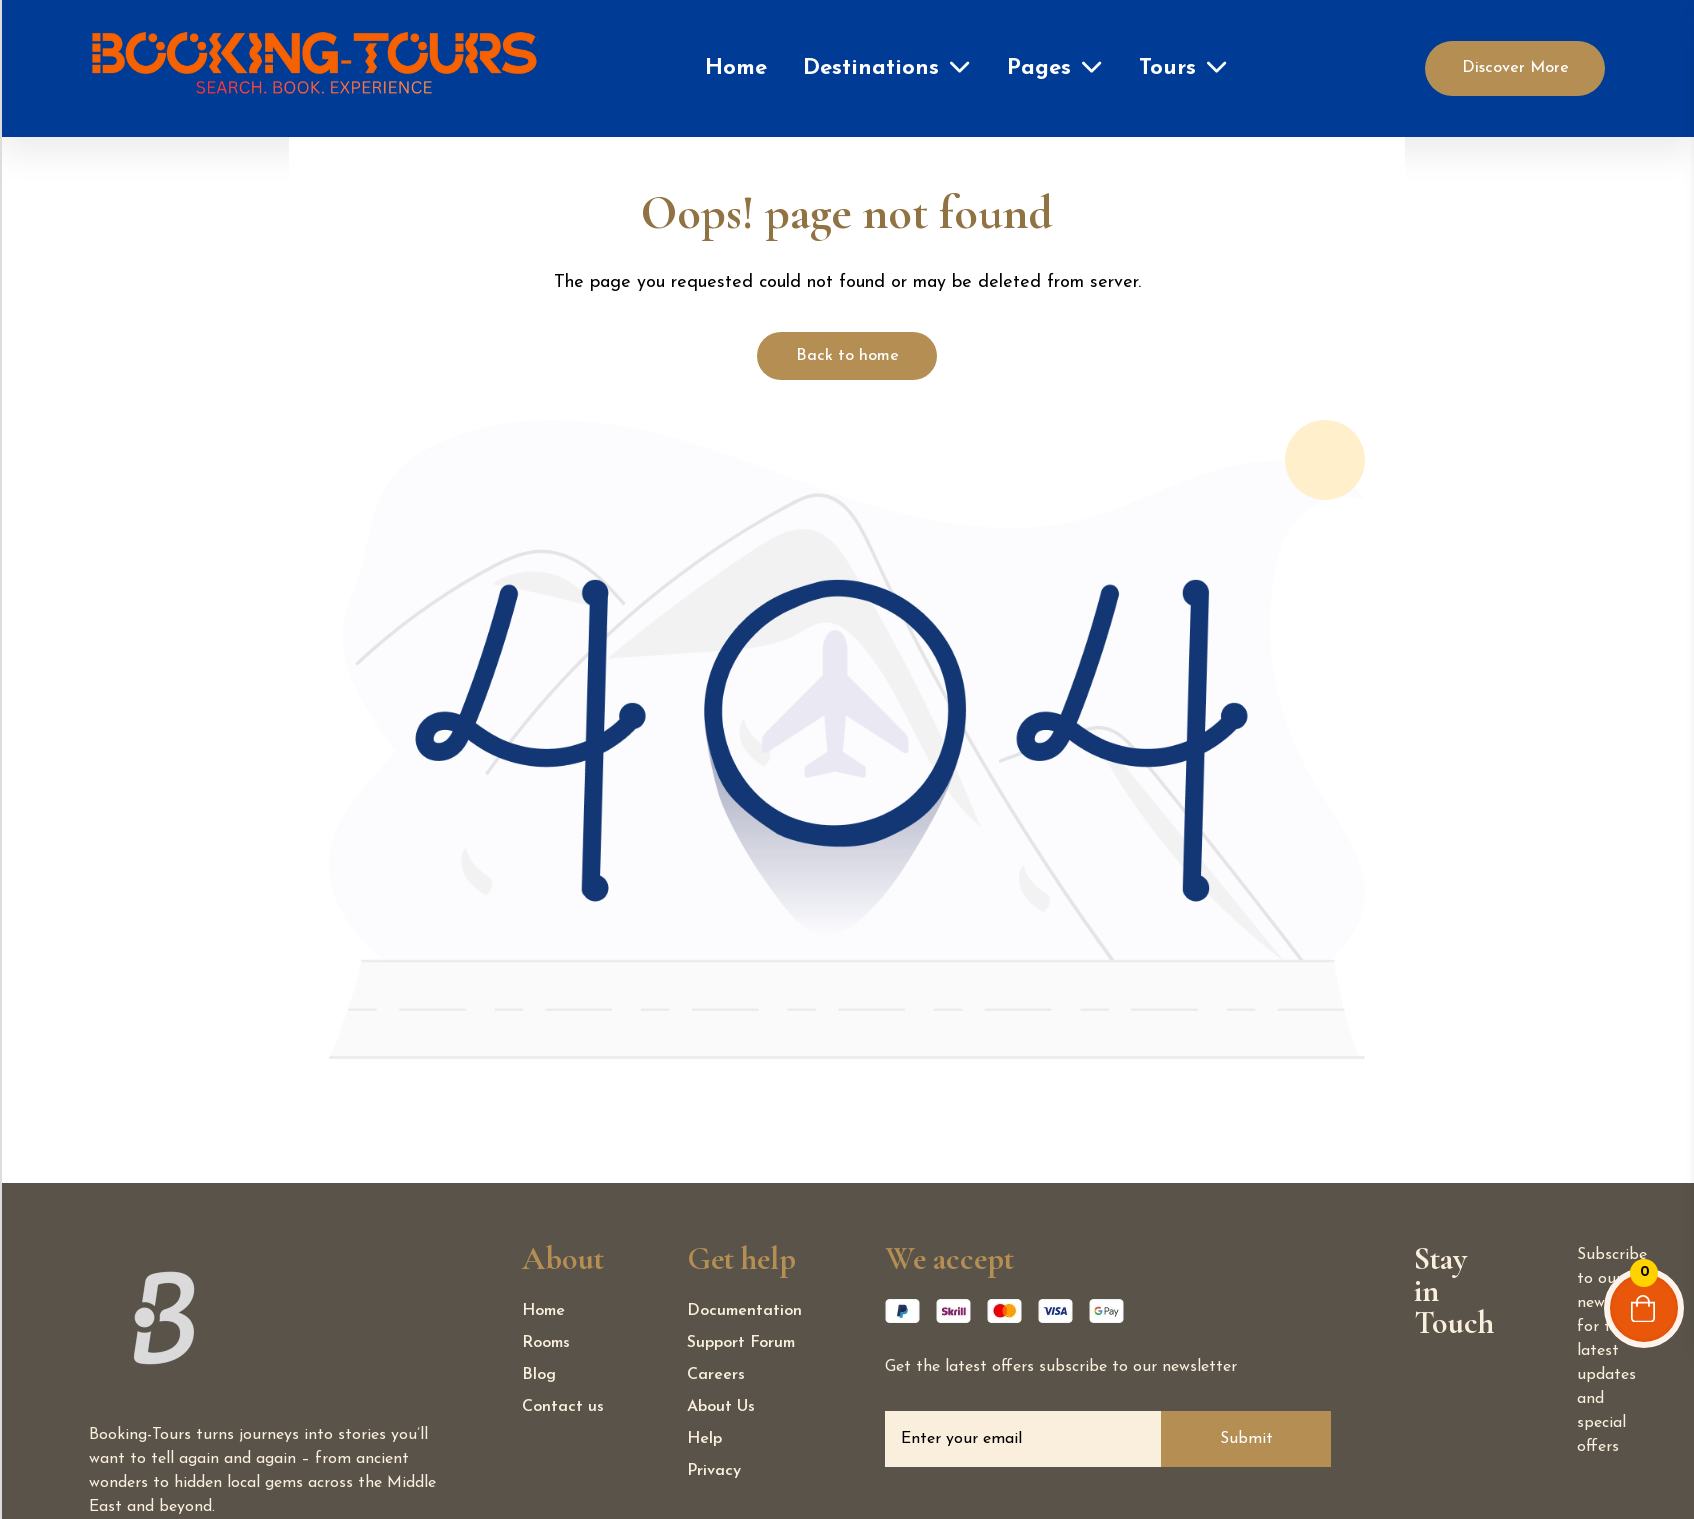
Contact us (563, 1407)
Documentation (744, 1311)
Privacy (714, 1471)
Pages (1039, 68)
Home (736, 68)
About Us (721, 1407)
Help (704, 1439)
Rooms (546, 1343)
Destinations (871, 68)
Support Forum (741, 1343)
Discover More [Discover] (1515, 68)
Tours (1167, 68)
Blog (539, 1375)
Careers (716, 1375)
